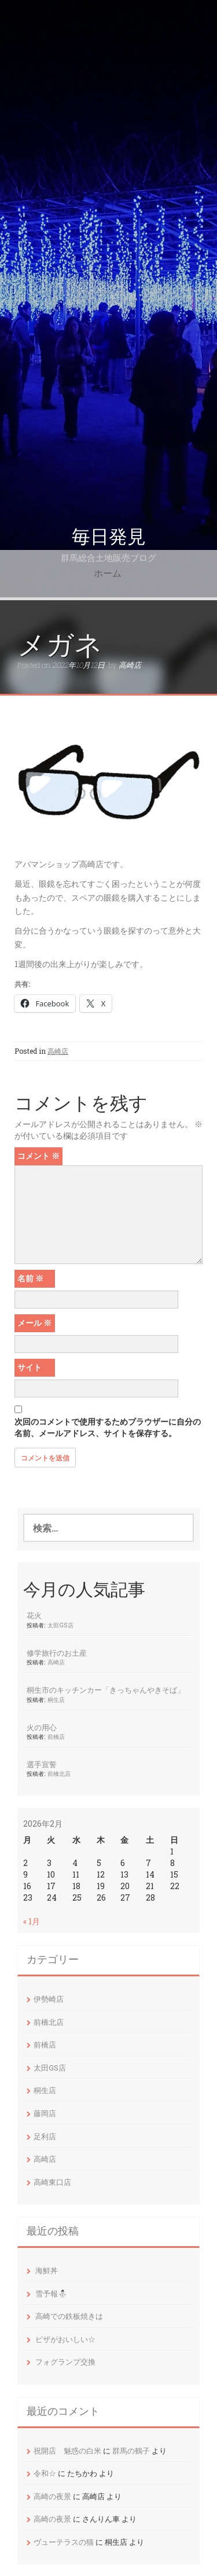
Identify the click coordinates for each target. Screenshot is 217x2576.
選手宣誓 (42, 1764)
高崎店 (130, 665)
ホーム (108, 573)
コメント (38, 1155)
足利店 (45, 2136)
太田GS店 (60, 1625)
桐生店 (56, 1700)
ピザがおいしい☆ (65, 2339)
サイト (29, 1367)
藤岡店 (45, 2113)
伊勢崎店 (49, 1999)
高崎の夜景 (52, 2496)
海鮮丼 (46, 2270)
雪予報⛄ (51, 2293)
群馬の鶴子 (131, 2450)
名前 (30, 1278)
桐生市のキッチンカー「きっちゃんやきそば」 (106, 1690)
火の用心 (42, 1727)
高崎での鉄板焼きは (69, 2316)
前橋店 (56, 1737)
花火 (34, 1615)
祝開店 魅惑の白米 (67, 2450)
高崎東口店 (52, 2182)
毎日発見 (109, 537)
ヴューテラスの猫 (64, 2542)
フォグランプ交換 (65, 2361)
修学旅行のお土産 (57, 1653)
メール (34, 1322)
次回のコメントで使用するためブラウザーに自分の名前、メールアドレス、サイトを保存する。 (107, 1427)
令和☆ (45, 2473)
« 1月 (31, 1921)
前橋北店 (59, 1774)
